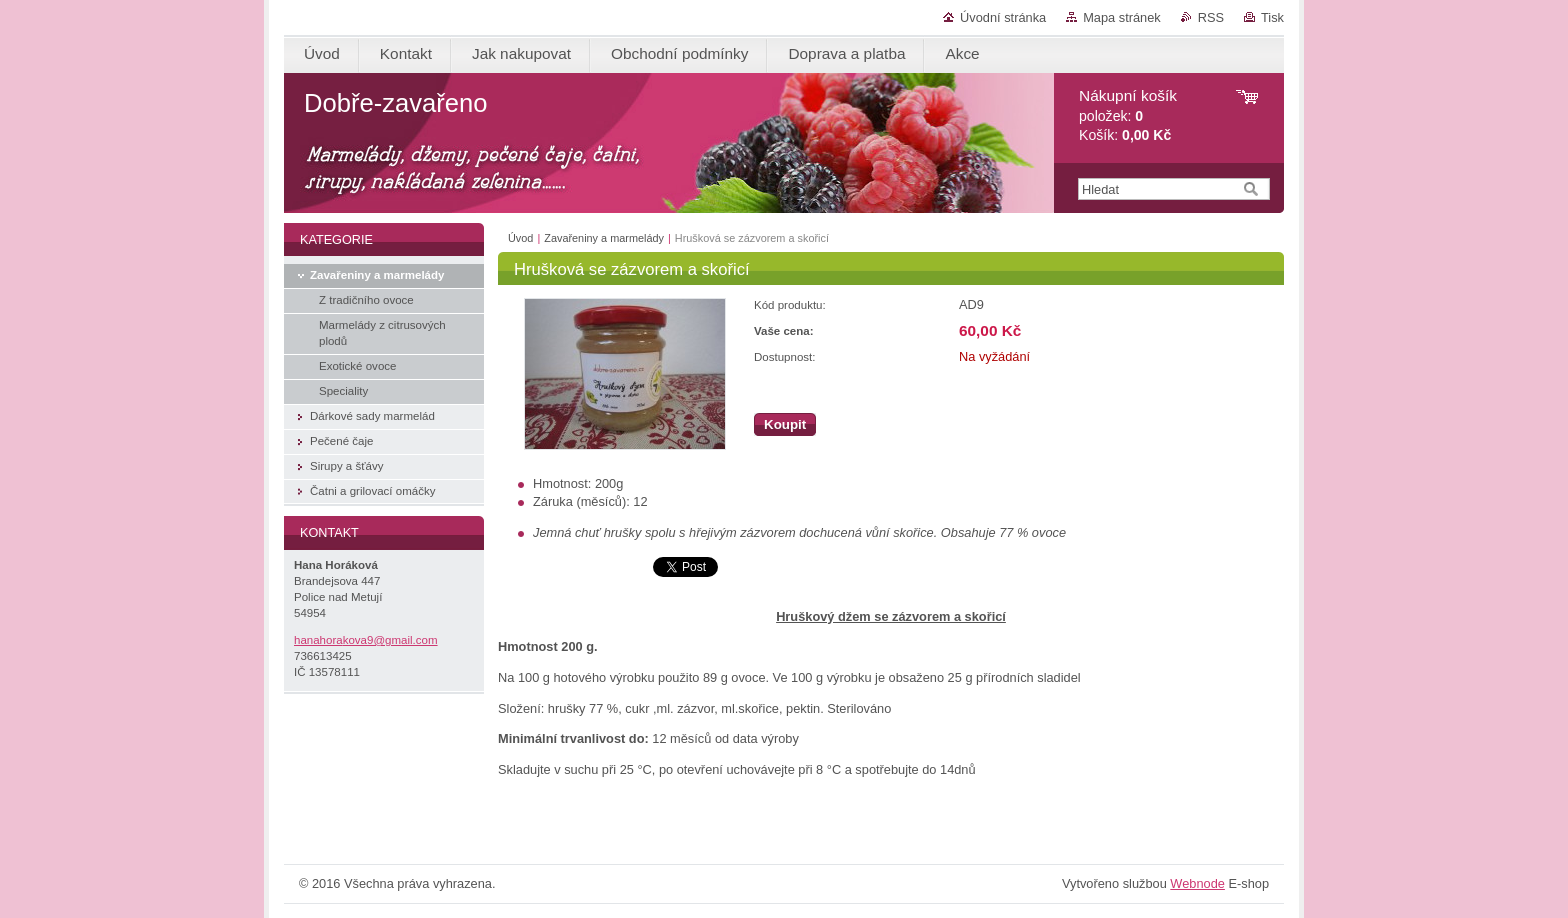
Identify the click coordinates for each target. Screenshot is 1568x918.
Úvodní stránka (1003, 17)
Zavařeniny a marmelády (604, 238)
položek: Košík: (1128, 115)
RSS (1211, 17)
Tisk (1272, 17)
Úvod (520, 238)
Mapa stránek (1122, 17)
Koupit (785, 424)
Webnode (1197, 883)
